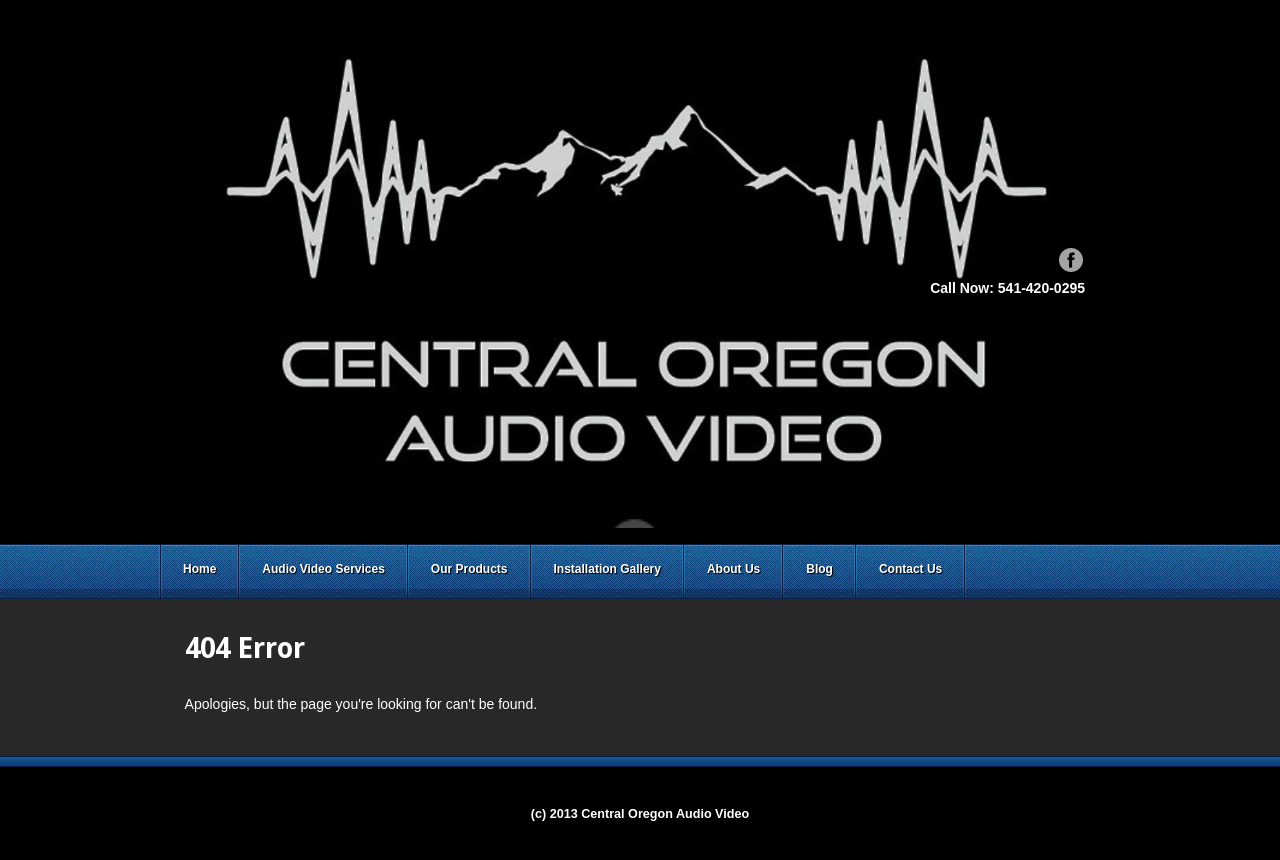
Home (199, 569)
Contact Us (910, 569)
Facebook (1071, 260)
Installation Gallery (607, 569)
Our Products (469, 569)
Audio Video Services (323, 569)
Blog (819, 569)
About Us (733, 569)
